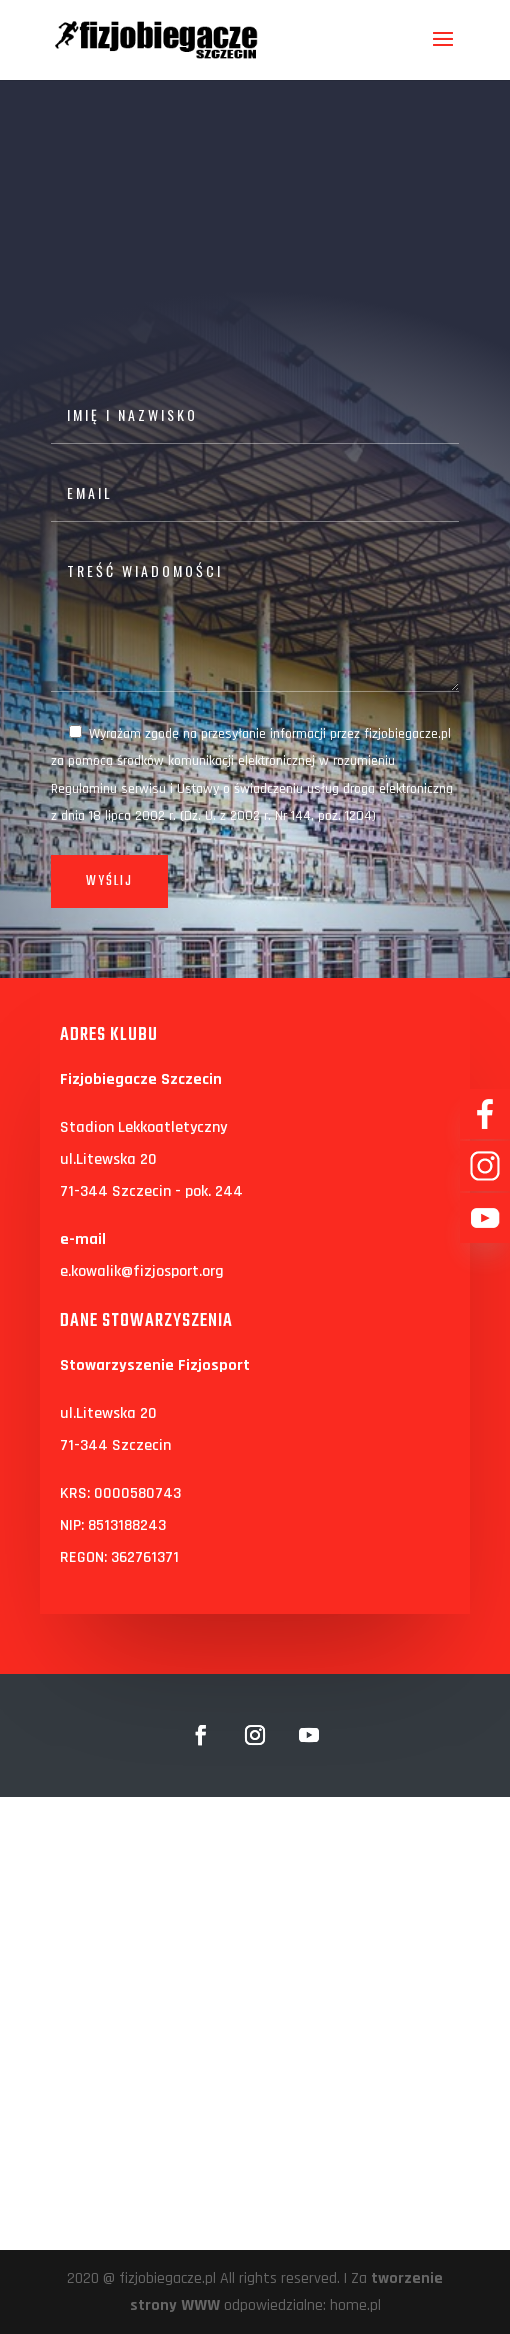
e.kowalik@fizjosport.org (142, 1271)
